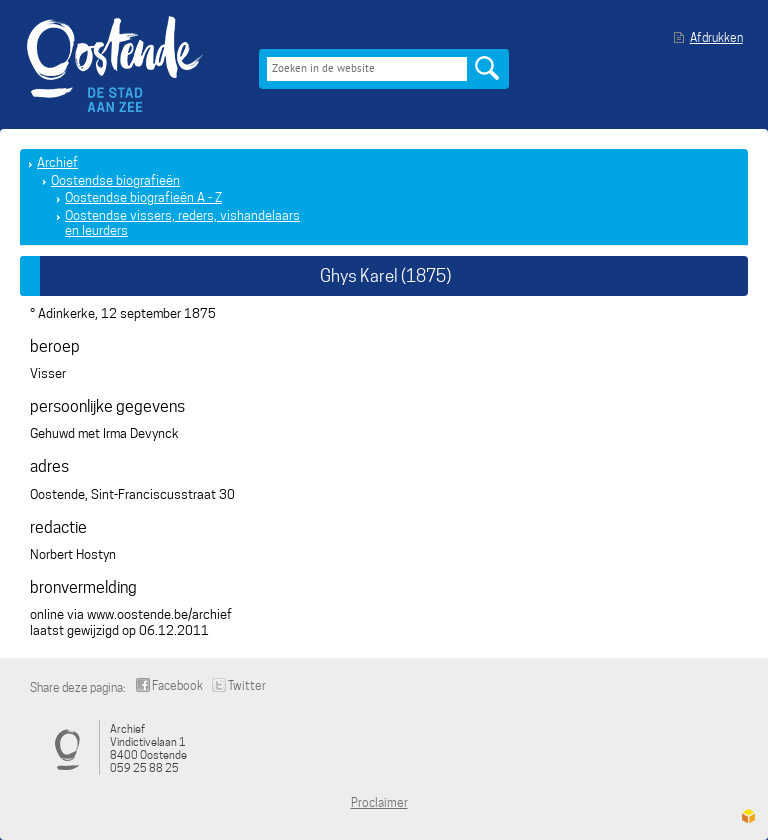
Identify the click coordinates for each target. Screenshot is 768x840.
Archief (57, 162)
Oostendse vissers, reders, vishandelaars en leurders (182, 223)
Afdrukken (716, 37)
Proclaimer (379, 802)
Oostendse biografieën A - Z (143, 197)
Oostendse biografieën (115, 180)
